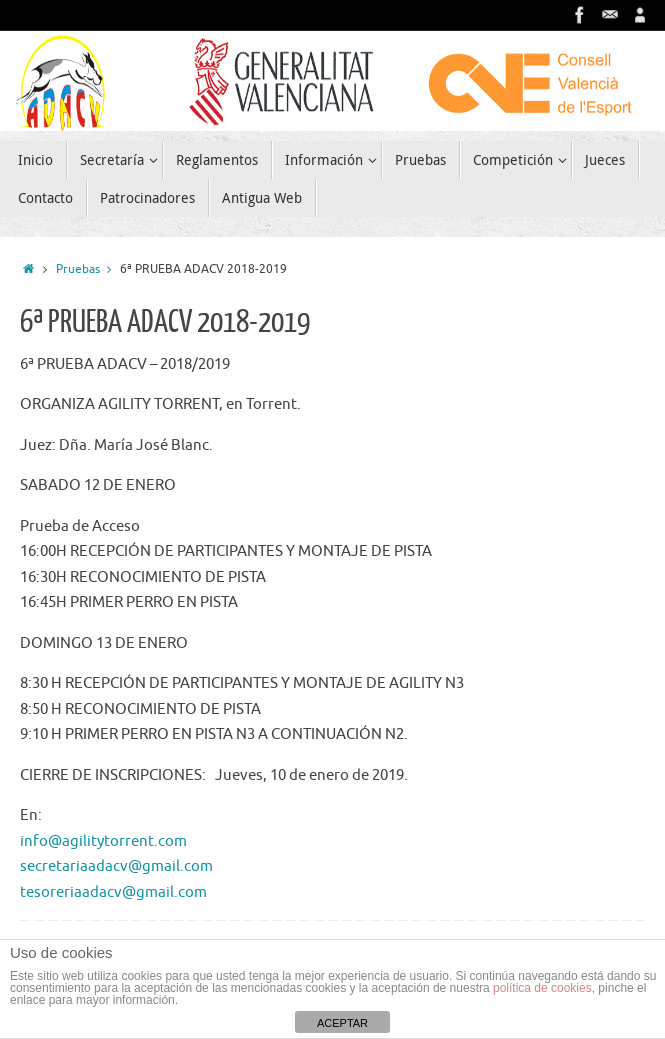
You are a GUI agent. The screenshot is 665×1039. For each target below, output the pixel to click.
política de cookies (542, 988)
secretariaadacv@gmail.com (116, 866)
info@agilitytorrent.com (103, 841)
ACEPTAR (342, 1023)
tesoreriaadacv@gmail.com (113, 892)
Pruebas (88, 269)
